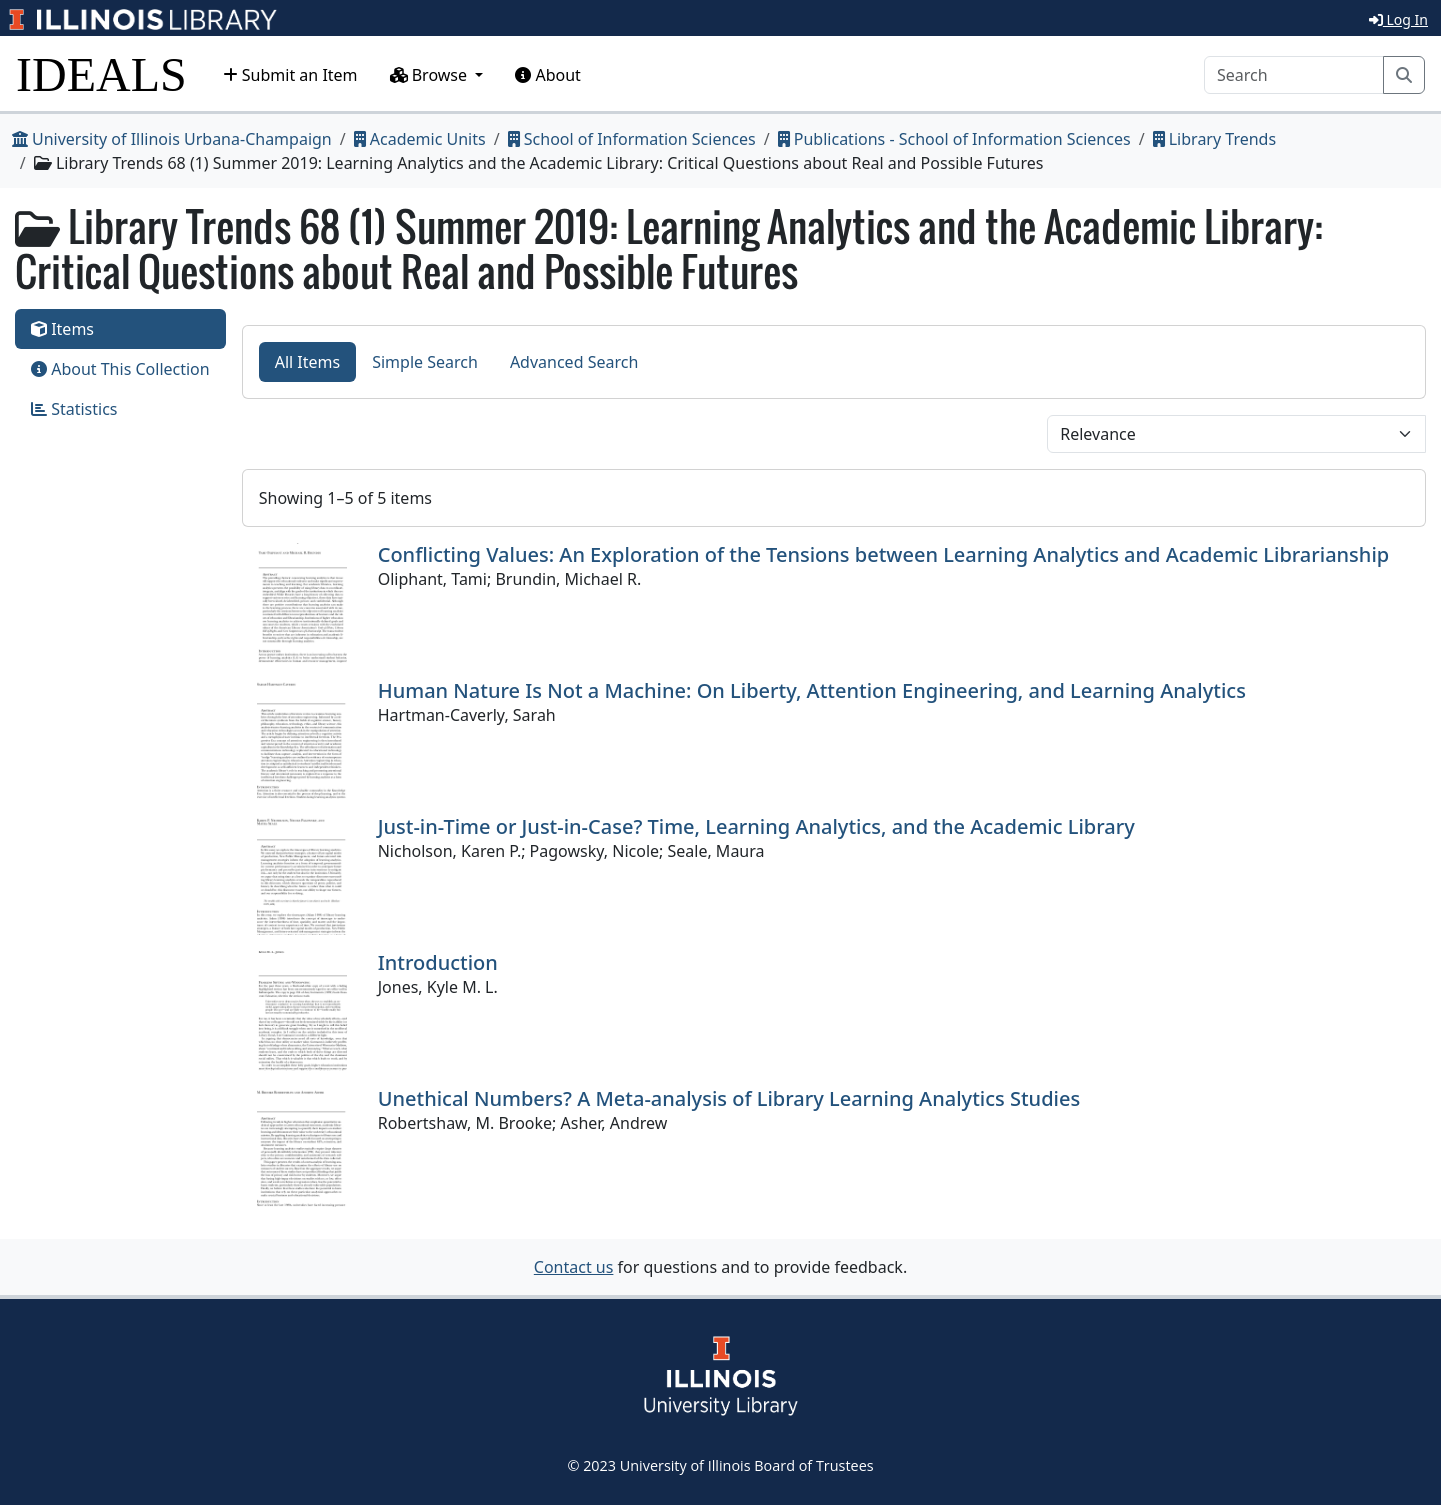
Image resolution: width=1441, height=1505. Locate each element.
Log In (1398, 19)
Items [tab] (62, 329)
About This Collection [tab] (120, 369)
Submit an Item (290, 75)
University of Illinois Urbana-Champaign (172, 139)
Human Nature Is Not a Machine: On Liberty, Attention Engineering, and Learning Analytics (812, 690)
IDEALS (101, 74)
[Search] (1294, 75)
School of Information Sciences (632, 139)
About (548, 75)
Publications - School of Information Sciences (954, 139)
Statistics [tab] (74, 409)
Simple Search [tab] (425, 362)
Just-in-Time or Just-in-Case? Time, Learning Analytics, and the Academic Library (756, 826)
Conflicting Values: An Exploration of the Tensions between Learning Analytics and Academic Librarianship (883, 554)
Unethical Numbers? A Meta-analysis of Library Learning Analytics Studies (729, 1098)
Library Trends (1215, 139)
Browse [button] (431, 75)
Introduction (438, 962)
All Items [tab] (308, 362)
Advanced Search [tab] (574, 362)
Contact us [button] (574, 1267)
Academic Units (420, 139)
